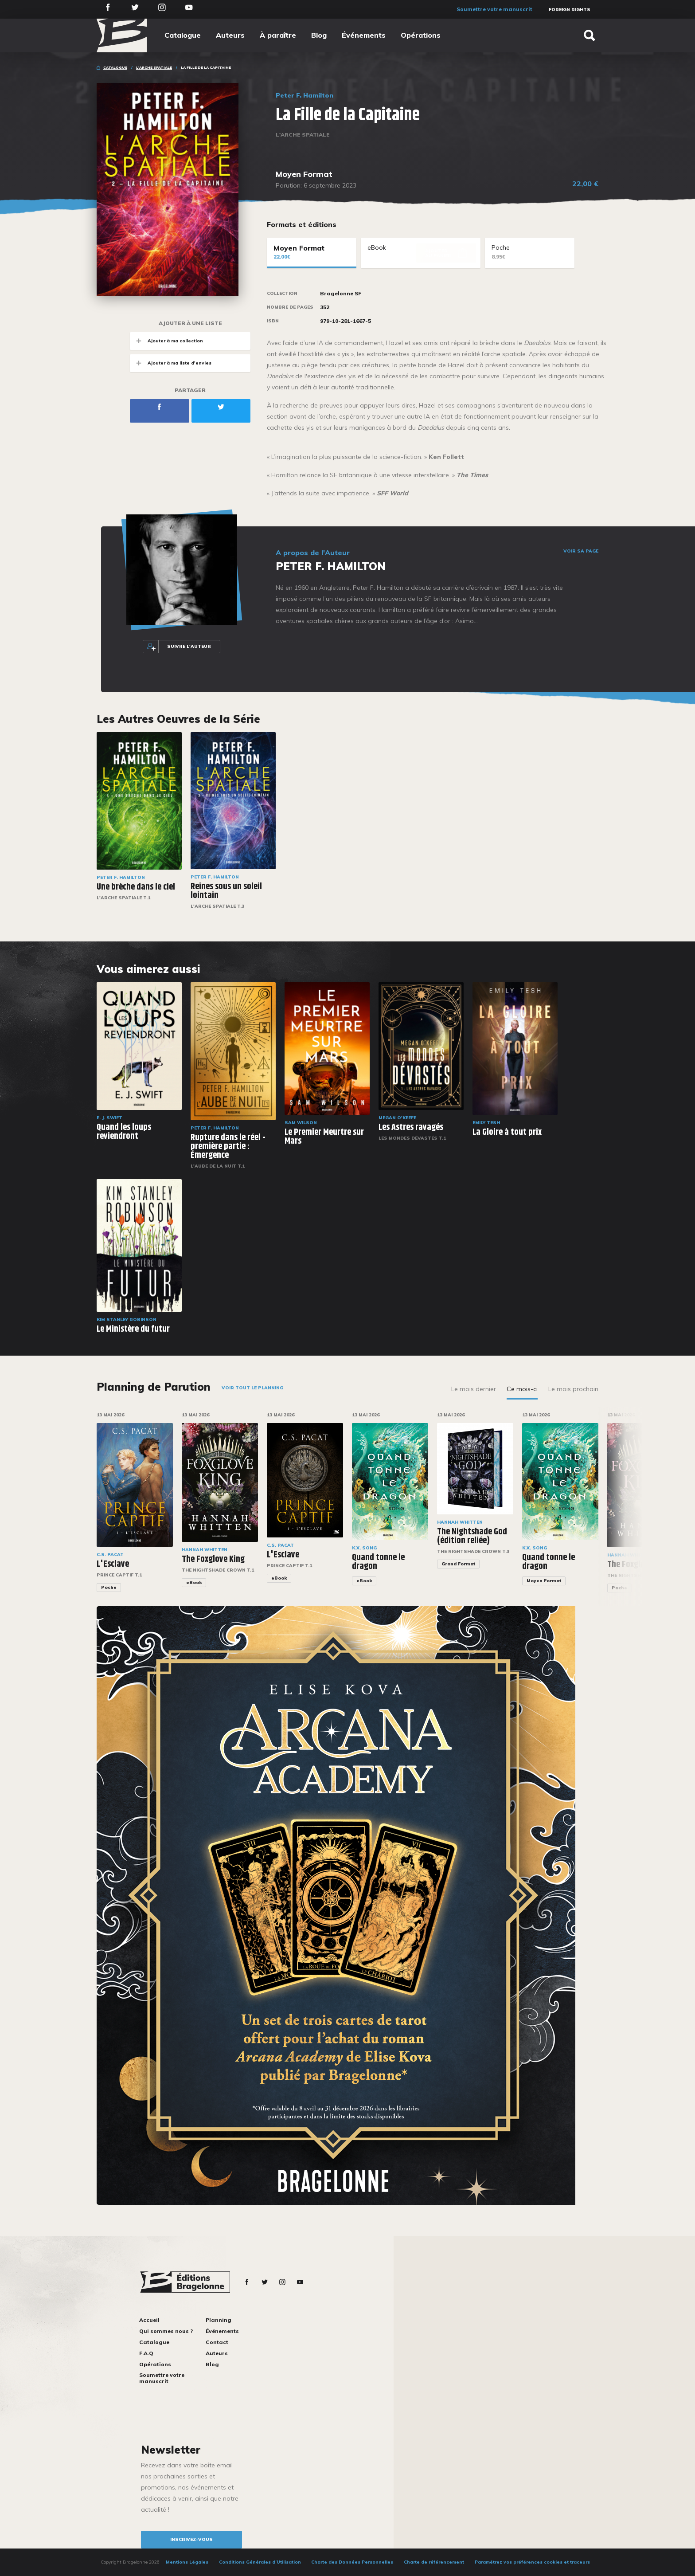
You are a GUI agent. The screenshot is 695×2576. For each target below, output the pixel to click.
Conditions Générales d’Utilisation (260, 2562)
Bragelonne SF (340, 293)
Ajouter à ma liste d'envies (170, 363)
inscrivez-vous (191, 2539)
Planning (218, 2320)
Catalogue (182, 35)
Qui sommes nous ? (166, 2331)
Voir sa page (580, 551)
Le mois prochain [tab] (573, 1389)
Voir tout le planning (252, 1388)
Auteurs (230, 35)
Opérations (421, 35)
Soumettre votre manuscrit (494, 9)
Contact (217, 2342)
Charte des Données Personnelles (352, 2562)
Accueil (149, 2320)
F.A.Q (146, 2353)
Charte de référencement (434, 2562)
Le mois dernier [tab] (473, 1389)
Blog (319, 35)
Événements (364, 35)
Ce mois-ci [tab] (522, 1389)
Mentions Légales (187, 2562)
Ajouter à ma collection (166, 341)
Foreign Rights (569, 9)
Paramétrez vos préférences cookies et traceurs (532, 2562)
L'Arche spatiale (154, 67)
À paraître (278, 35)
